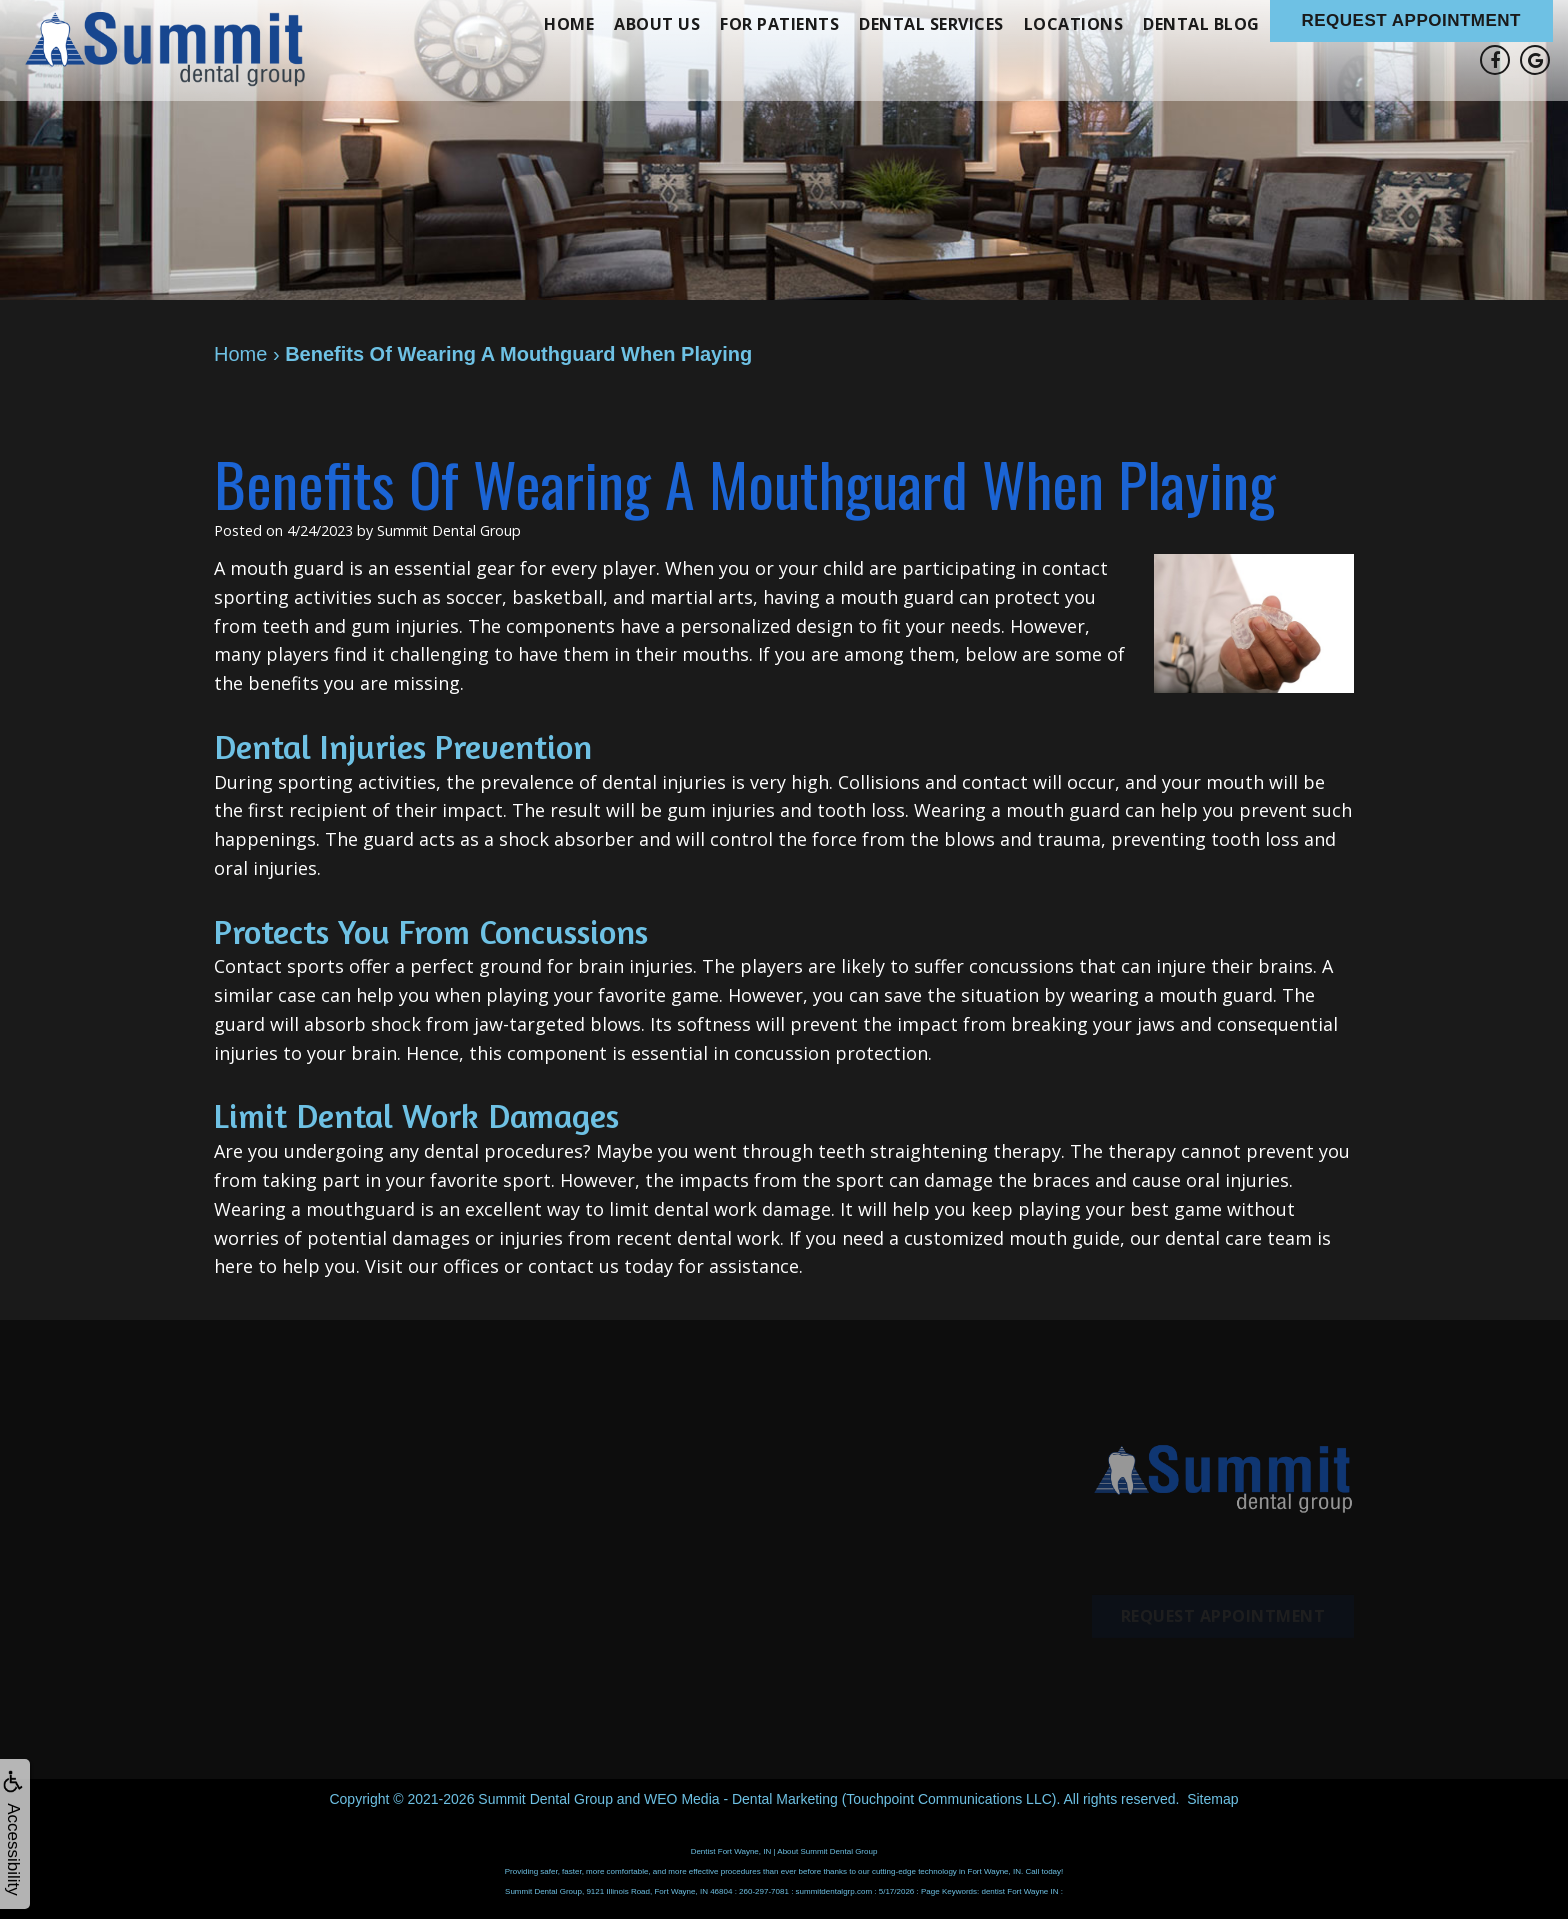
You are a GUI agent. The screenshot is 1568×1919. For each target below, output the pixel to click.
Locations (1074, 24)
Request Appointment (1412, 20)
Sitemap (1212, 1799)
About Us (657, 24)
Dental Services (931, 24)
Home (569, 24)
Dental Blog (1201, 24)
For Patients (779, 24)
